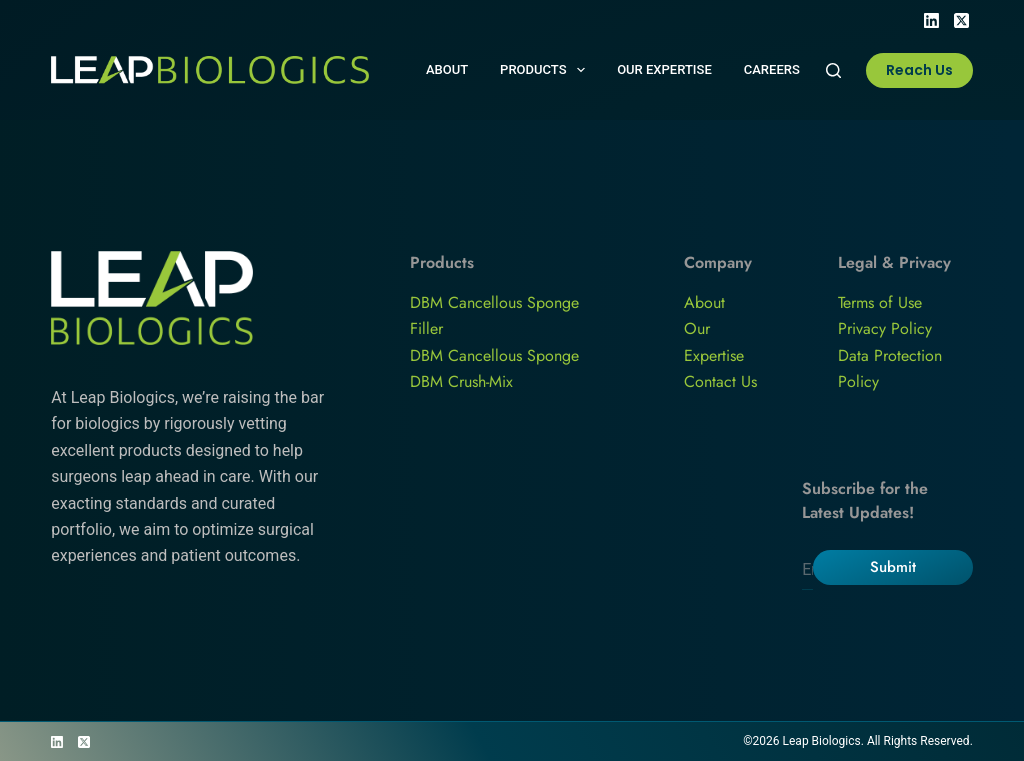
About (447, 69)
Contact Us (720, 381)
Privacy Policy (885, 328)
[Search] (833, 70)
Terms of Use (880, 302)
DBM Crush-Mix (461, 381)
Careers (772, 69)
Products (546, 70)
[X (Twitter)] (961, 20)
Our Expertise (664, 69)
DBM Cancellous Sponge (494, 355)
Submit (893, 567)
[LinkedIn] (931, 20)
